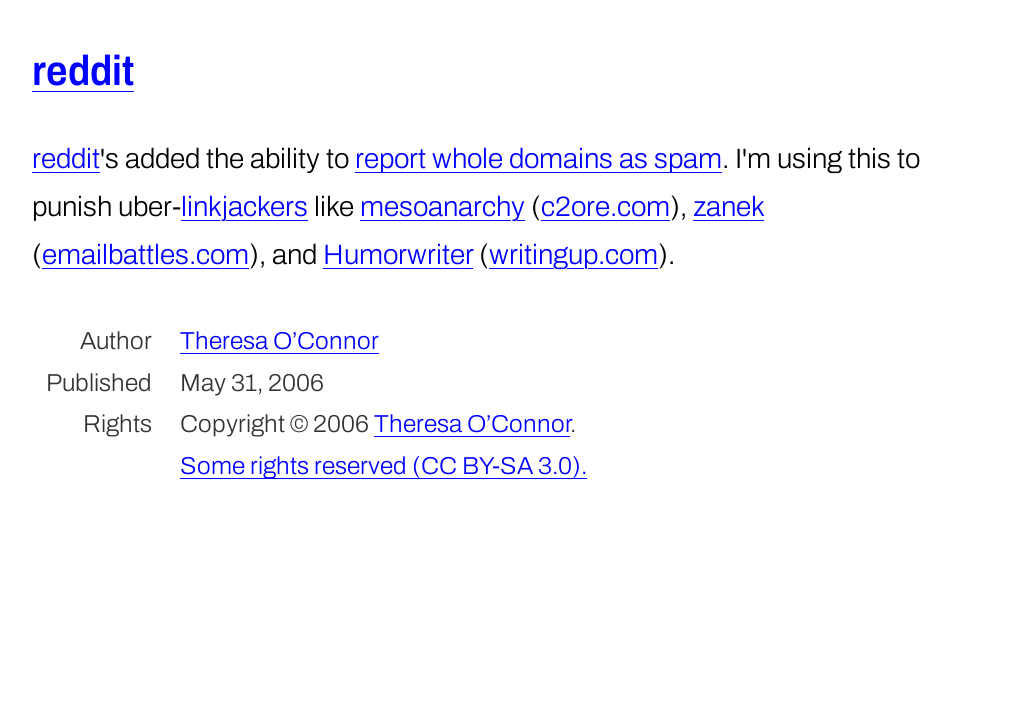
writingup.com (573, 254)
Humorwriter (398, 254)
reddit (83, 71)
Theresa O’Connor (279, 340)
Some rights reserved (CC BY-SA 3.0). (383, 465)
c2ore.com (605, 206)
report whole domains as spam (538, 158)
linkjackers (244, 206)
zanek (728, 206)
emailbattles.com (145, 254)
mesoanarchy (442, 206)
